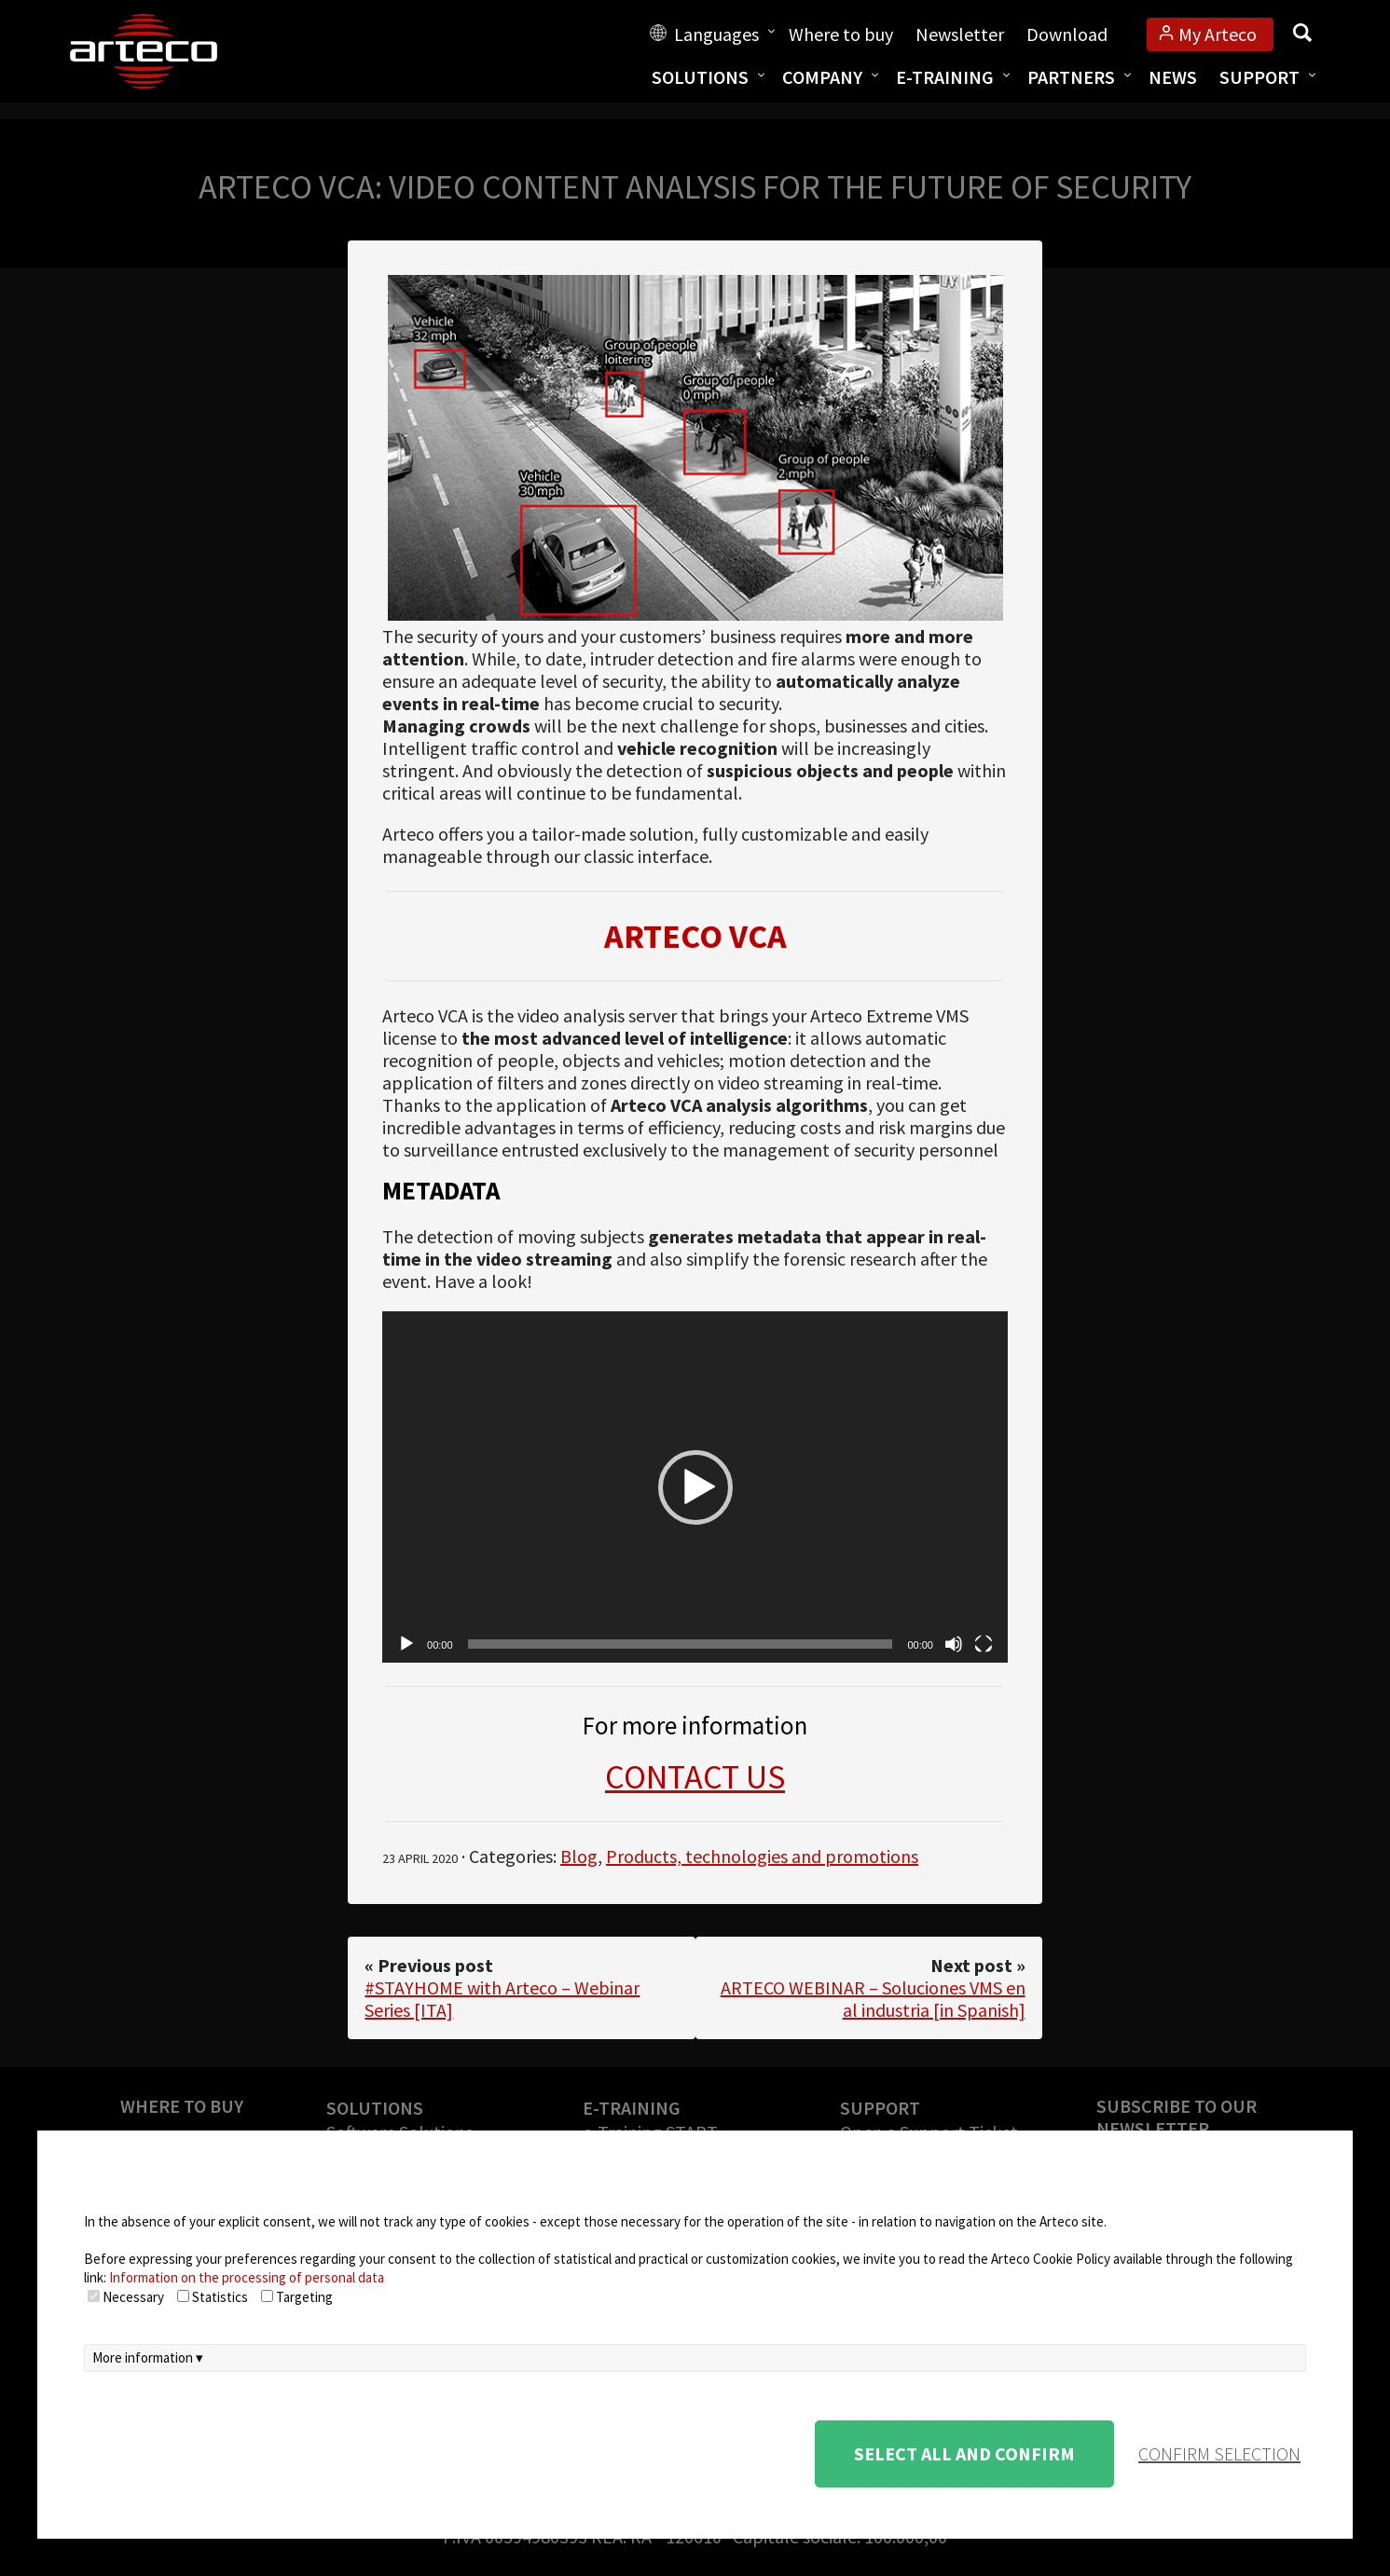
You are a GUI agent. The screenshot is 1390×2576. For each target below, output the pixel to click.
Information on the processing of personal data (246, 2277)
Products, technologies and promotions (762, 1856)
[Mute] (953, 1644)
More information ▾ (147, 2357)
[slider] (680, 1644)
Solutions (700, 77)
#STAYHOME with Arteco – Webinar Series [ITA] (502, 1998)
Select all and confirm (964, 2453)
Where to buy (841, 34)
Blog (579, 1856)
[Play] (406, 1644)
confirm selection (1219, 2453)
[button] (695, 1487)
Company (822, 77)
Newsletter (959, 34)
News (1173, 77)
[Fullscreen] (983, 1644)
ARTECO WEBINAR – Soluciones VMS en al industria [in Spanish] (873, 1998)
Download (1067, 34)
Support (1259, 77)
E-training (945, 77)
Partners (1071, 77)
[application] (695, 1487)
